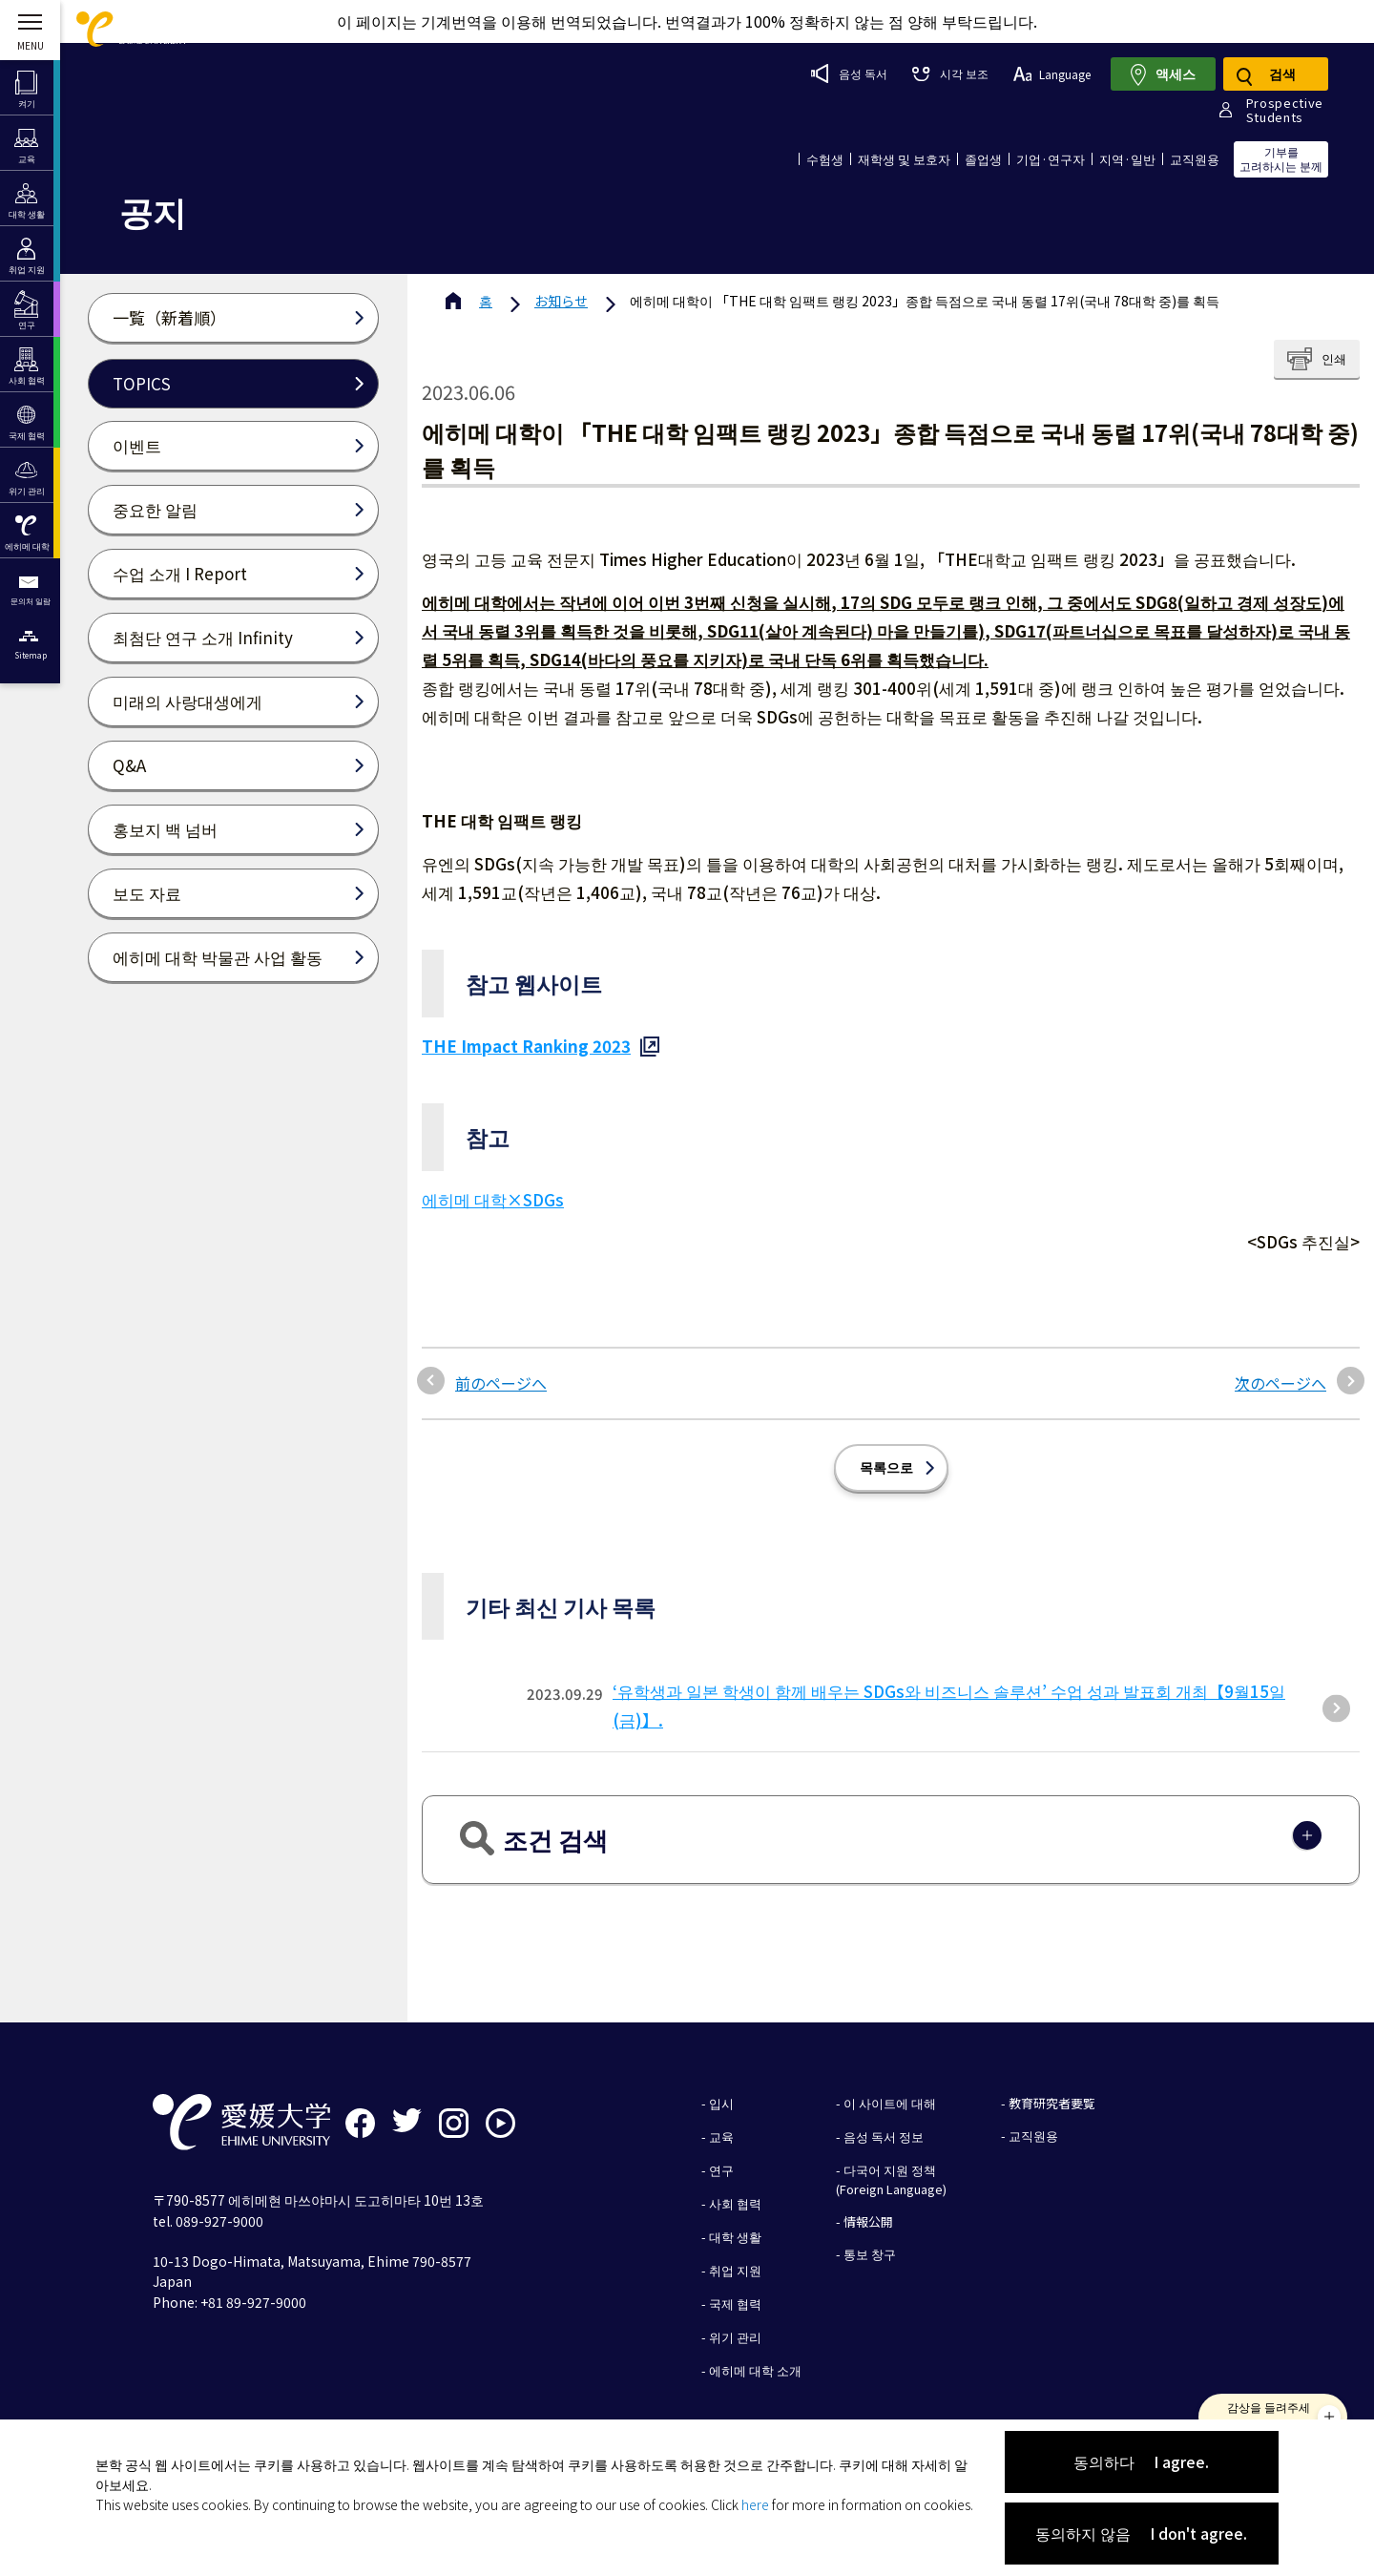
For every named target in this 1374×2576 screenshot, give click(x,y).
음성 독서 (849, 73)
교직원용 (1194, 159)
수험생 (824, 159)
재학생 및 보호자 (904, 159)
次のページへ (1280, 1382)
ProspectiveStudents (1284, 110)
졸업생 (983, 159)
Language (1052, 74)
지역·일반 (1127, 159)
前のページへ (501, 1382)
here (755, 2504)
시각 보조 (950, 73)
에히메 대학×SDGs (493, 1199)
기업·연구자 (1050, 159)
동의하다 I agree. (1141, 2461)
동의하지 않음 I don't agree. (1141, 2533)
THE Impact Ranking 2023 (526, 1046)
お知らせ (561, 300)
